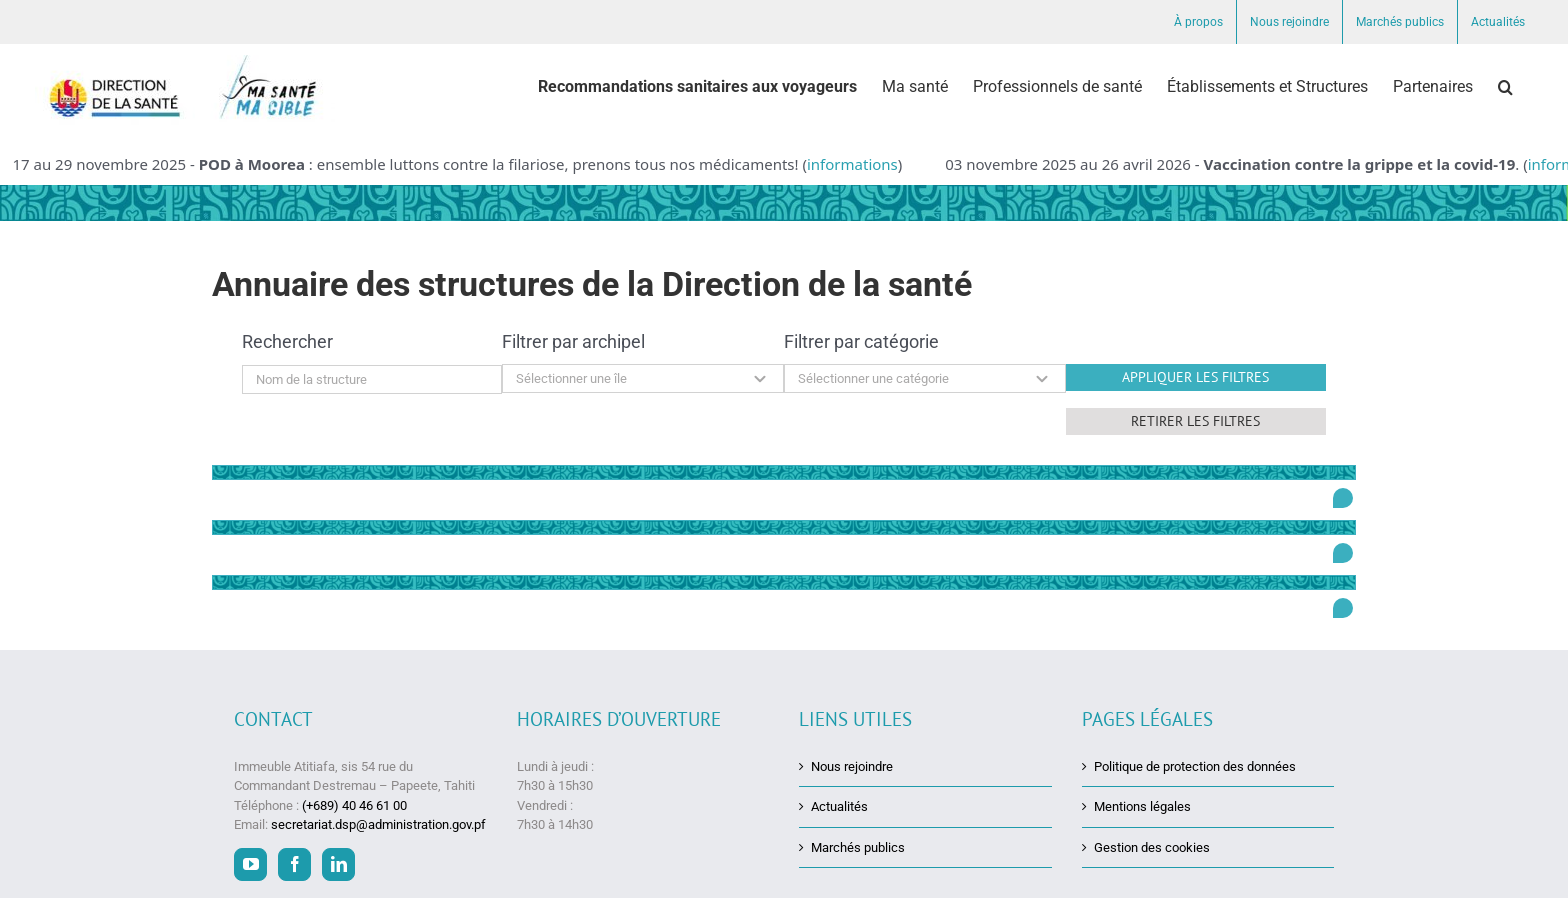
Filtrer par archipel (573, 341)
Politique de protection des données (1195, 765)
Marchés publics (858, 846)
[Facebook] (294, 863)
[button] (1505, 87)
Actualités (839, 806)
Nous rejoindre (852, 765)
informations (852, 164)
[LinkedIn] (338, 863)
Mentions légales (1142, 806)
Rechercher (287, 341)
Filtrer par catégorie (861, 341)
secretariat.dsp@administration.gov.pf (378, 823)
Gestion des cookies (1152, 846)
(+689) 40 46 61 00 (354, 804)
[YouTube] (250, 863)
